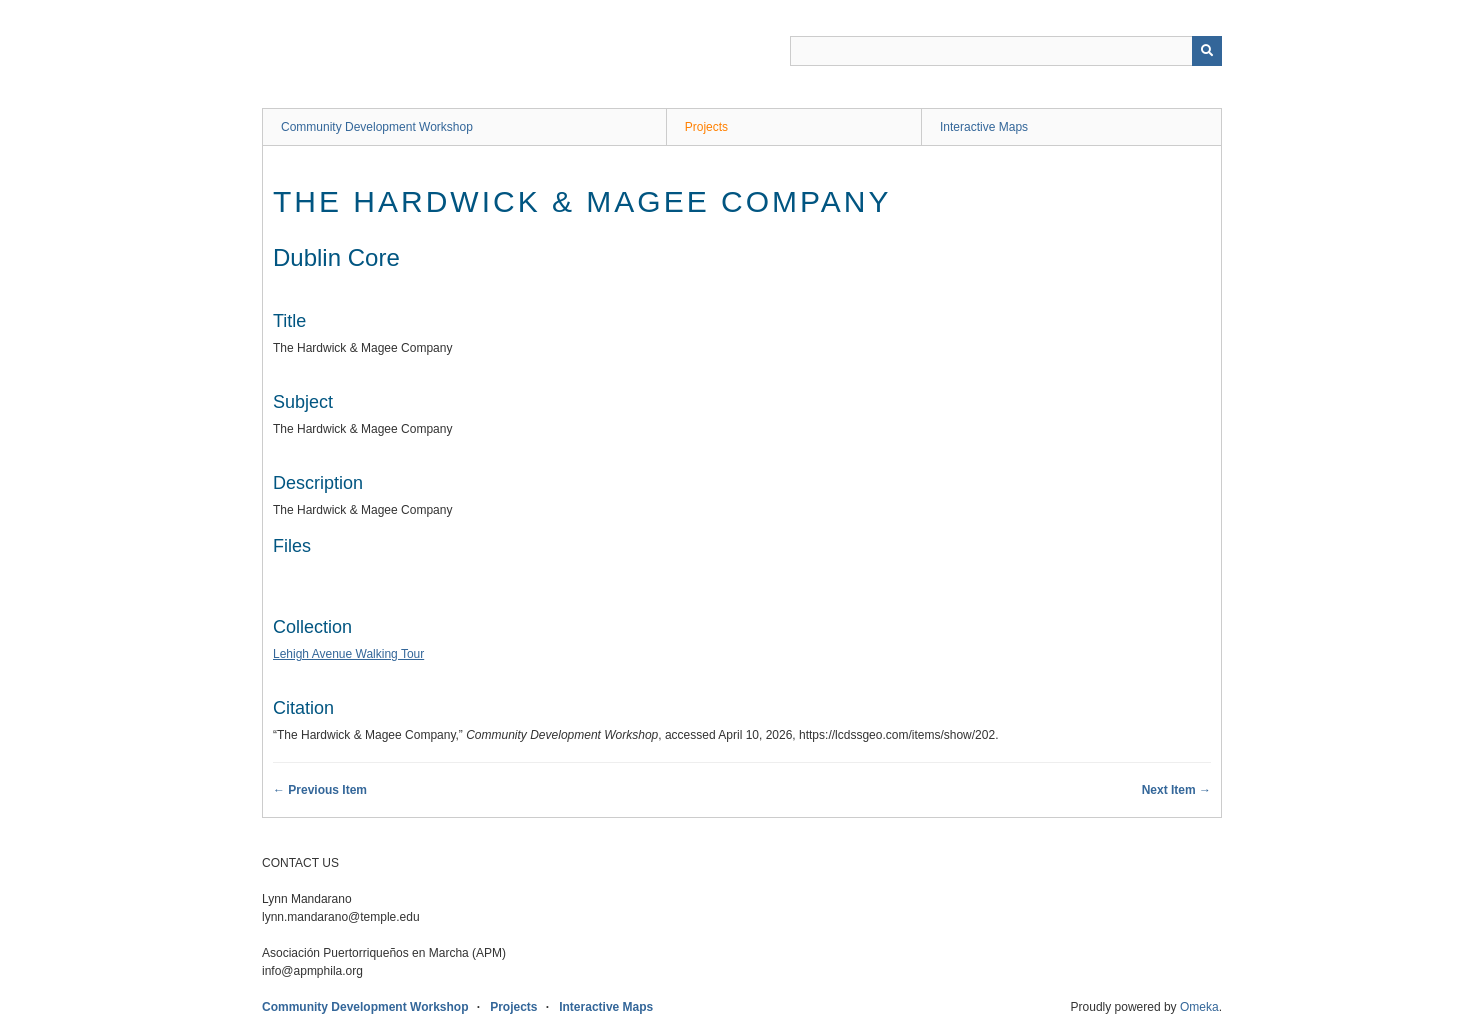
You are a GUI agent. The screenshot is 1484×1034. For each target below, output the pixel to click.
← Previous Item (320, 790)
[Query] (1006, 51)
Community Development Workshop (377, 127)
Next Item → (1176, 790)
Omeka (1199, 1007)
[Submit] (1207, 51)
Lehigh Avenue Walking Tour (348, 654)
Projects (706, 127)
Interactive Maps (984, 127)
